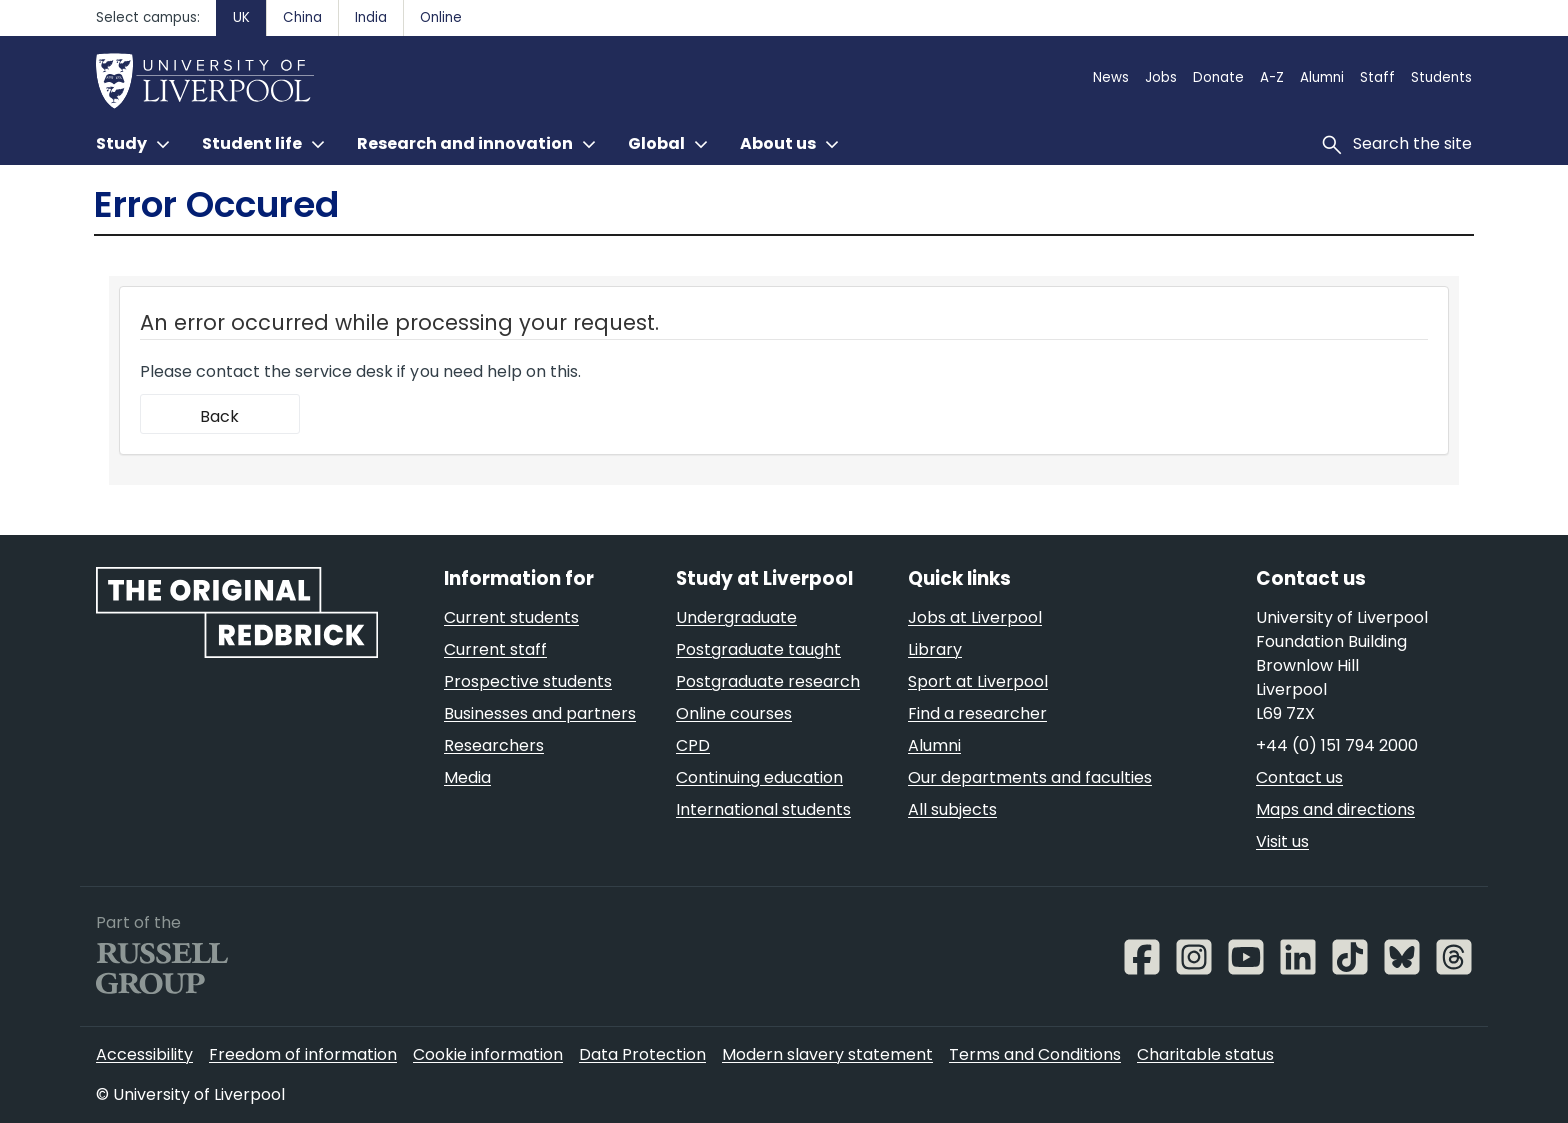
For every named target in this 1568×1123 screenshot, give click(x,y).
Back (219, 416)
